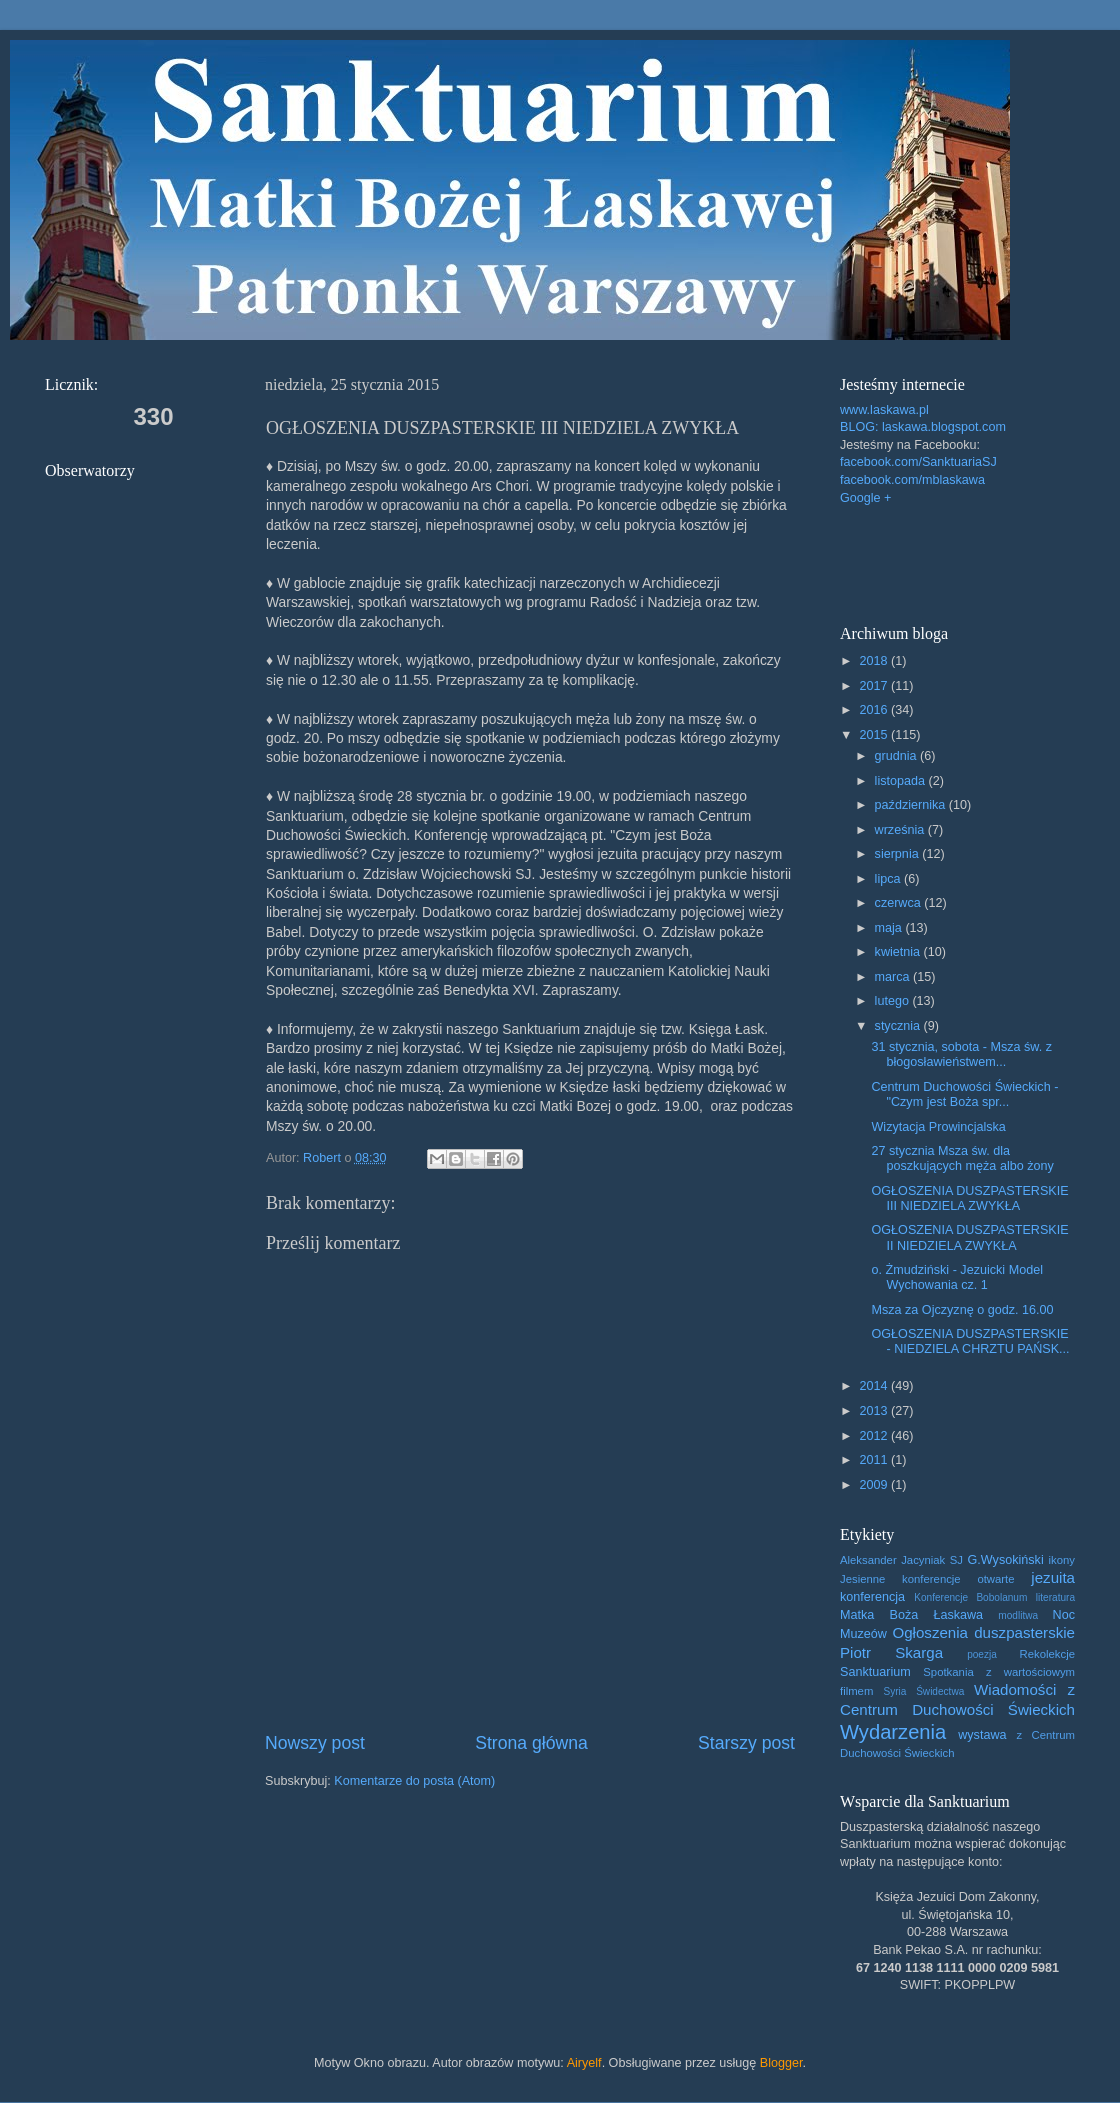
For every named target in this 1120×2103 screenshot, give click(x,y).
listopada (902, 781)
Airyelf (584, 2063)
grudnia (898, 756)
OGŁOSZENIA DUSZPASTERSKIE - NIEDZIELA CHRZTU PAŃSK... (970, 1341)
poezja (982, 1654)
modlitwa (1018, 1615)
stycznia (899, 1026)
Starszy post (746, 1743)
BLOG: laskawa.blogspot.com (923, 427)
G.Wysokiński (1006, 1560)
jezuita (1053, 1577)
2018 (875, 661)
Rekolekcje (1047, 1654)
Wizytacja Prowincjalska (938, 1127)
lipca (889, 879)
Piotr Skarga (891, 1652)
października (912, 805)
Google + (865, 498)
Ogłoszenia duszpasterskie (983, 1632)
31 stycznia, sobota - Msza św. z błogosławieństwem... (961, 1054)
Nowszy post (315, 1743)
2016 (875, 710)
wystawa (982, 1735)
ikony (1062, 1560)
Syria (894, 1691)
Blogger (781, 2063)
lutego (894, 1001)
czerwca (900, 903)
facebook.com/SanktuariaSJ (918, 462)
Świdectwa (940, 1691)
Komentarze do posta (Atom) (414, 1781)
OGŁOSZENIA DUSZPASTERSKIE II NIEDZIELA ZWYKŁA (969, 1237)
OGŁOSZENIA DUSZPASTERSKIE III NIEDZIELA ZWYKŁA (969, 1198)
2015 (875, 735)
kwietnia (899, 952)
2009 (875, 1485)
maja (890, 928)
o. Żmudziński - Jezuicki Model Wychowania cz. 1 (956, 1277)
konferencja (872, 1597)
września (901, 830)
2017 (875, 686)
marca (894, 977)
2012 (875, 1436)
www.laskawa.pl (884, 410)
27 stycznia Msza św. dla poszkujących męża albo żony (962, 1158)
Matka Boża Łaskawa (911, 1615)
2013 (875, 1411)
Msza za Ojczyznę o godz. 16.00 (962, 1310)
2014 (875, 1386)
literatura (1055, 1597)
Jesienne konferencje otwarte (927, 1579)
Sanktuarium (875, 1672)
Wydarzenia (893, 1732)
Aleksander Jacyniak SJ (901, 1560)
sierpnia (899, 854)
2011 (875, 1460)
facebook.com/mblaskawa (912, 480)
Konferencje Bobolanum (970, 1597)
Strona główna (531, 1743)
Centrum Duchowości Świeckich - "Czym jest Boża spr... (964, 1094)
